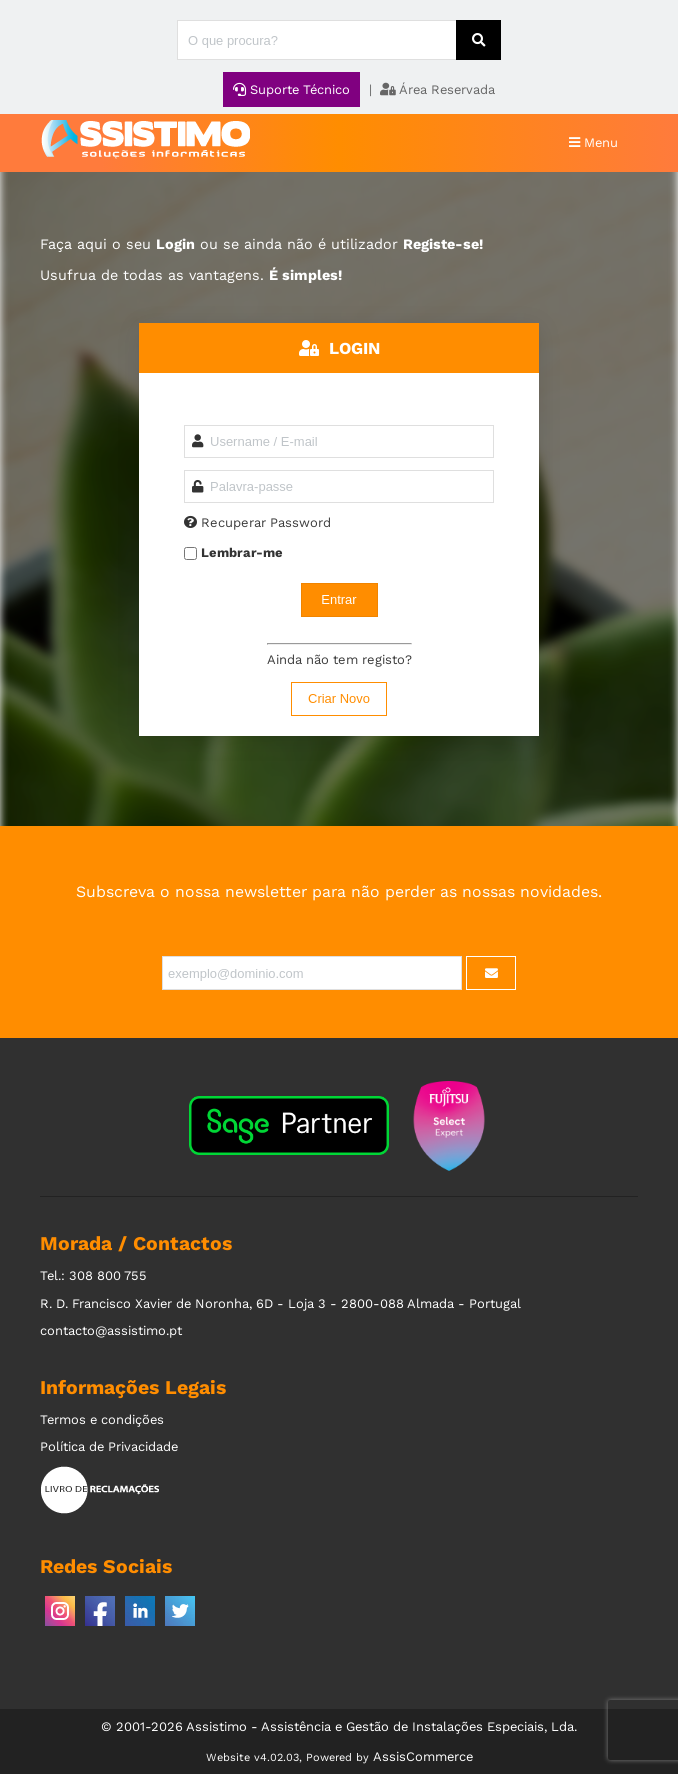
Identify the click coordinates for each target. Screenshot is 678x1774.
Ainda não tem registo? (339, 659)
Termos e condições (102, 1419)
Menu (593, 142)
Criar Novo (339, 698)
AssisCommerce (423, 1756)
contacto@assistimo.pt (111, 1330)
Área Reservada (437, 89)
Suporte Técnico (291, 89)
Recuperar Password (266, 522)
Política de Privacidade (109, 1446)
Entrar (338, 599)
